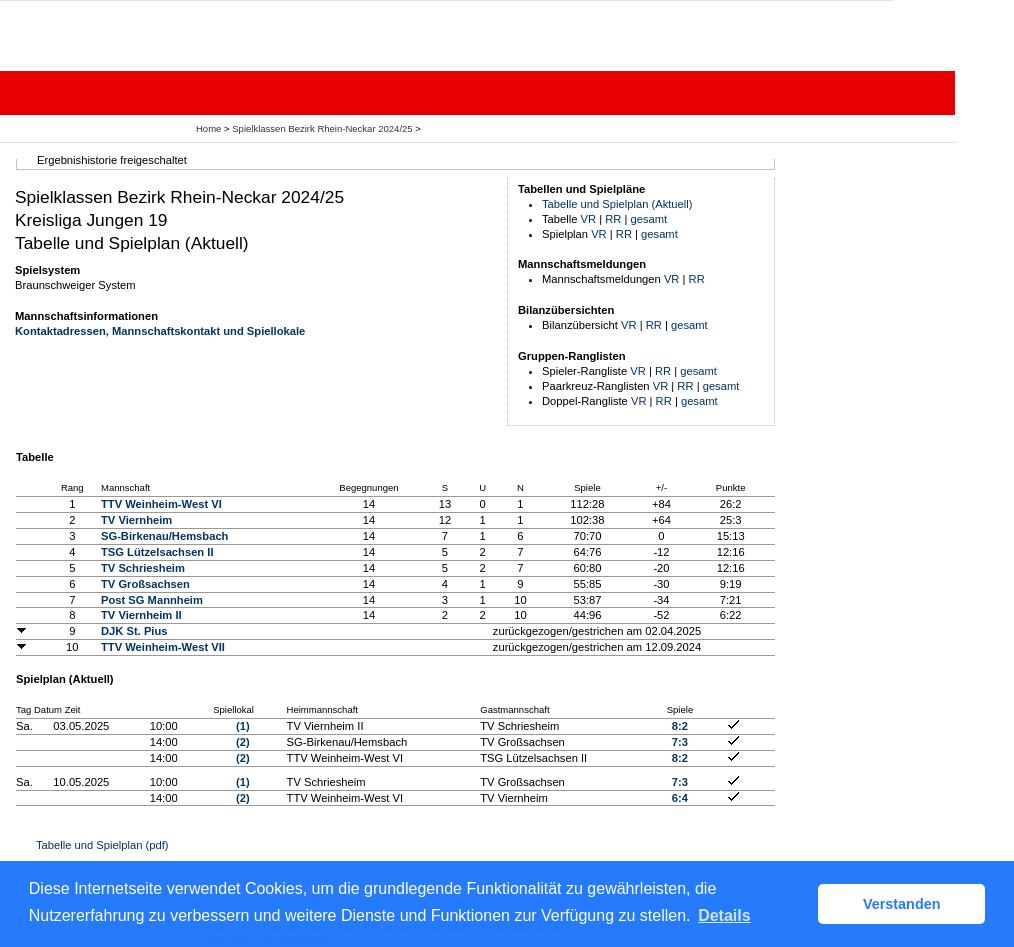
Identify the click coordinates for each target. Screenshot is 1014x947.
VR (589, 219)
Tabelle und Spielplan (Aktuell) (617, 204)
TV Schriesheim (143, 568)
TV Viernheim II (141, 615)
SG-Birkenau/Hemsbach (164, 536)
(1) (243, 726)
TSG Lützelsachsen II (157, 552)
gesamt (649, 219)
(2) (243, 742)
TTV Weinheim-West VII (163, 647)
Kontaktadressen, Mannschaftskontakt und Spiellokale (160, 331)
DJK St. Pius (134, 631)
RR (613, 219)
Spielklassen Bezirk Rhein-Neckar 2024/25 (323, 128)
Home (208, 128)
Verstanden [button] (902, 904)
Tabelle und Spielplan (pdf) (102, 845)
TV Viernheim (136, 520)
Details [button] (724, 915)
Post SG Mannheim (152, 600)
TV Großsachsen (145, 584)
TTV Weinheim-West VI (161, 504)
